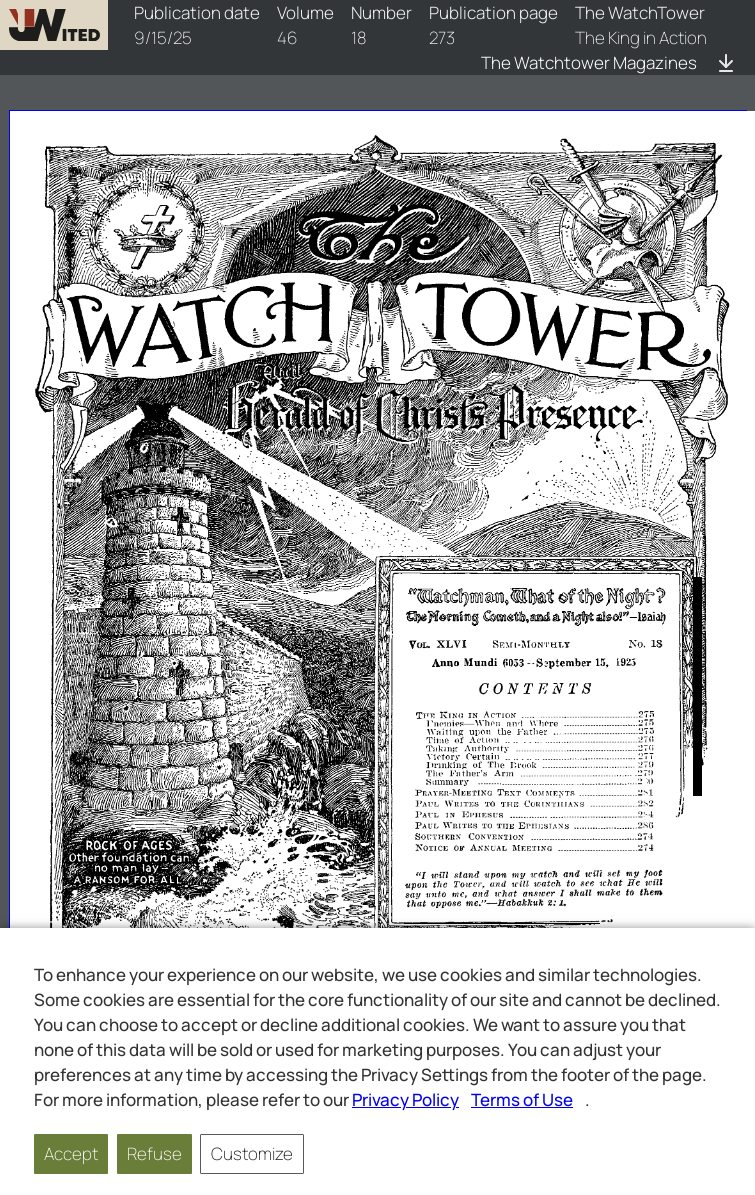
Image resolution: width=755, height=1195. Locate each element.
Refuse (154, 1153)
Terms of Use (522, 1099)
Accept (71, 1153)
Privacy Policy (405, 1099)
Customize (252, 1153)
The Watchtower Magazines (589, 62)
